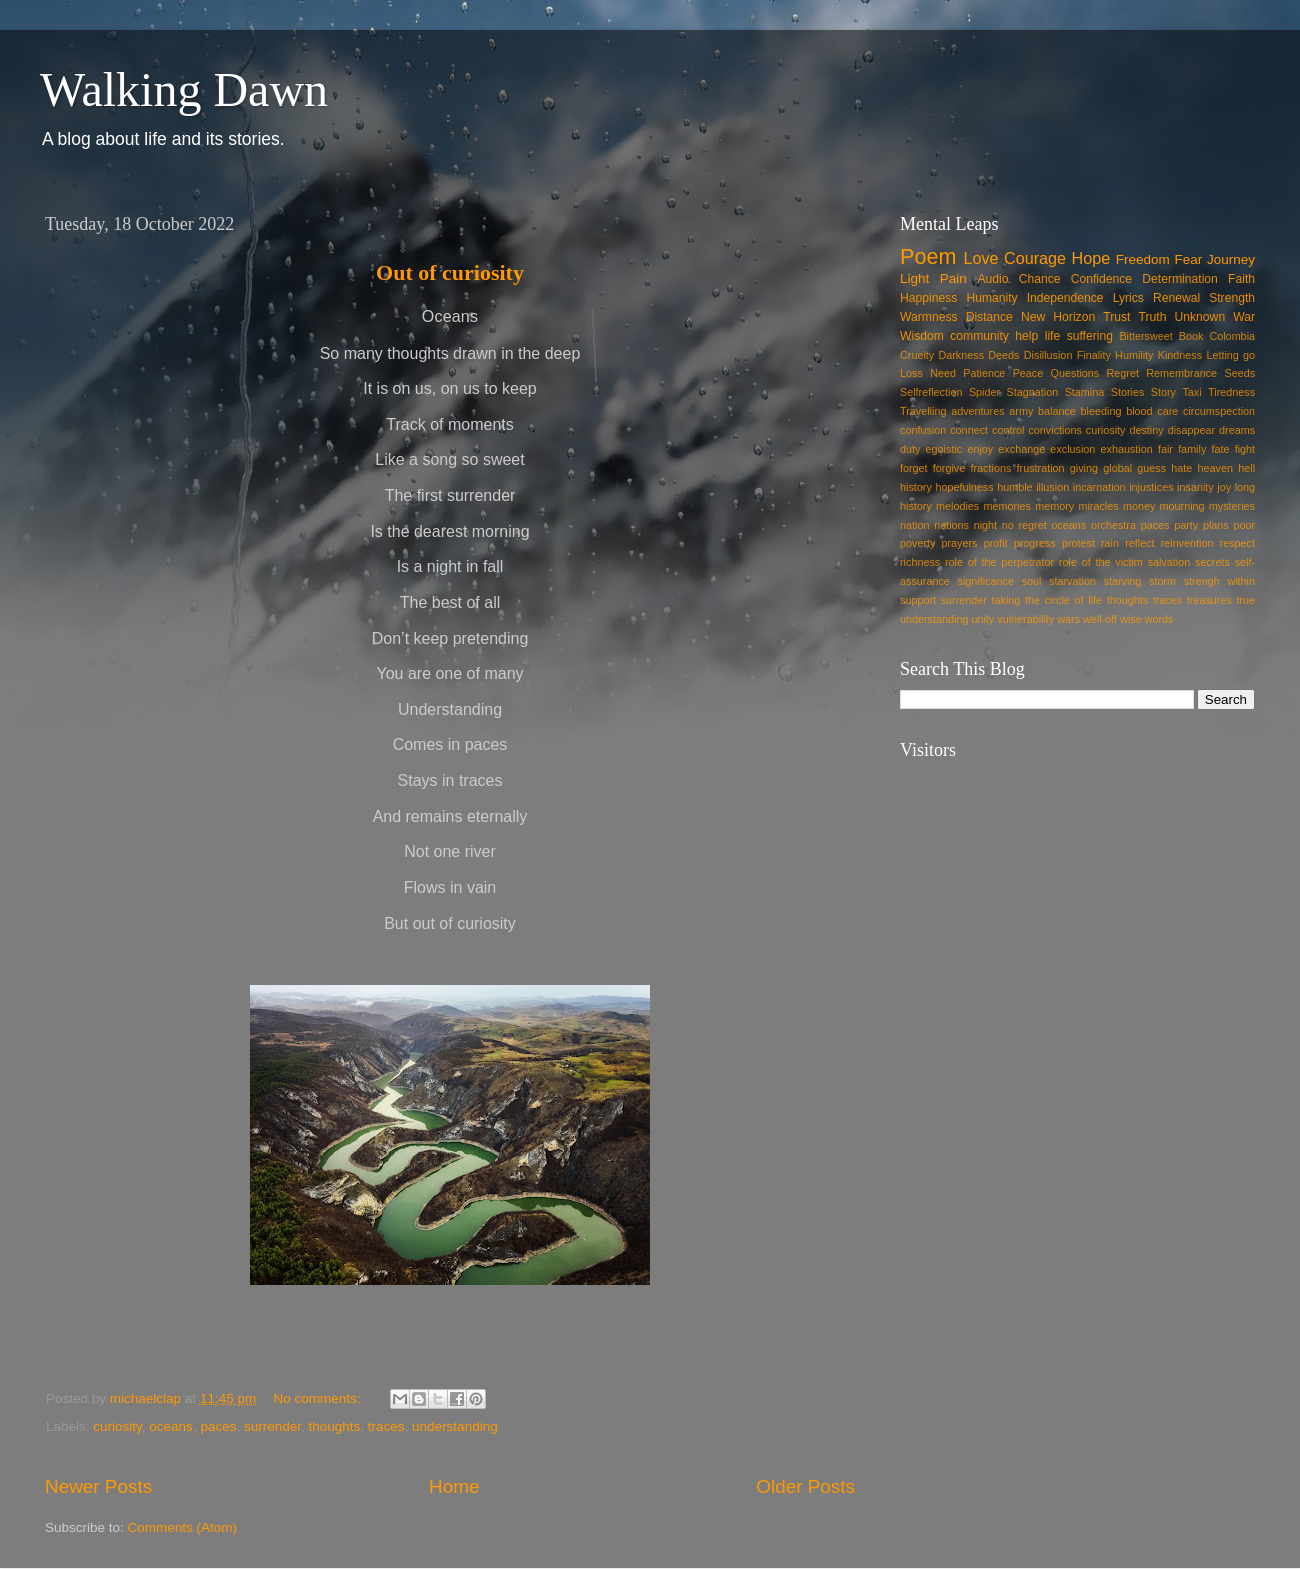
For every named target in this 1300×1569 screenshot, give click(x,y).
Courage (1035, 258)
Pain (953, 278)
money (1139, 506)
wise (1131, 619)
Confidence (1101, 279)
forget (914, 468)
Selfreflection (931, 392)
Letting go (1230, 355)
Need (943, 373)
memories (1007, 506)
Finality (1094, 355)
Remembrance (1181, 373)
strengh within (1219, 581)
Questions (1075, 373)
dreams (1237, 430)
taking (1006, 600)
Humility (1134, 355)
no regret (1024, 525)
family (1192, 449)
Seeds (1239, 373)
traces (386, 1426)
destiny (1146, 430)
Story (1163, 392)
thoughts (335, 1426)
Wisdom (922, 336)
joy (1224, 487)
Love (980, 258)
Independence (1065, 298)
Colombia (1232, 336)
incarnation (1099, 487)
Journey (1231, 259)
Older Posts (805, 1486)
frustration (1041, 468)
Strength (1232, 298)
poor (1244, 525)
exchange (1021, 449)
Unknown (1200, 317)
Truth (1153, 317)
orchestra (1113, 525)
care (1167, 411)
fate (1221, 449)
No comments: (318, 1398)
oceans (171, 1426)
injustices (1151, 487)
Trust (1116, 317)
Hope (1091, 258)
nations (951, 525)
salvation (1169, 562)
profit (996, 543)
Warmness (929, 317)
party (1186, 525)
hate (1181, 468)
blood (1139, 411)
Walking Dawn (184, 89)
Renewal (1176, 298)
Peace (1028, 373)
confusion (923, 430)
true (1245, 600)
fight (1245, 449)
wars (1068, 619)
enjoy (980, 449)
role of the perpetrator (999, 562)
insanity (1195, 487)
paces (218, 1426)
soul (1032, 581)
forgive (949, 468)
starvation (1072, 581)
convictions (1054, 430)
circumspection (1219, 411)
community (979, 336)
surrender (272, 1426)
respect (1237, 543)
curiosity (117, 1426)
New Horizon (1058, 317)
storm (1162, 581)
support (918, 600)
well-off (1100, 619)
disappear (1191, 430)
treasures (1209, 600)
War (1244, 317)
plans (1216, 525)
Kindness (1180, 355)
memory (1054, 506)
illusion (1052, 487)
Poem (928, 256)
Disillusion (1048, 355)
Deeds (1003, 355)
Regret (1123, 373)
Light (914, 278)
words (1159, 619)
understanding (455, 1426)
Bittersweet (1145, 336)
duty (910, 449)
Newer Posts (98, 1486)
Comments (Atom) (183, 1527)
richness (920, 562)
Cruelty (917, 355)
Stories (1128, 392)
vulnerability (1025, 619)
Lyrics (1128, 298)
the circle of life (1063, 600)
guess (1151, 468)
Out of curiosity (450, 272)
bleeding (1101, 411)
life (1053, 336)
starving (1123, 581)
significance (986, 581)
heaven (1215, 468)
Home (454, 1486)
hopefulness (964, 487)
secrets (1212, 562)
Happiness (928, 298)
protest (1078, 543)
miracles (1098, 506)
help (1026, 336)
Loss (911, 373)
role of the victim (1101, 562)
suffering (1090, 336)
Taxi (1191, 392)
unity (982, 619)
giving (1084, 468)
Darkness (961, 355)
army (1021, 411)
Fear (1188, 259)
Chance (1040, 279)
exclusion (1072, 449)
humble (1014, 487)
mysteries (1232, 506)
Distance (989, 317)
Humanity (991, 298)
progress (1035, 543)
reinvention (1187, 543)
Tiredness (1231, 392)
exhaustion (1127, 449)
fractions (991, 468)
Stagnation (1033, 392)
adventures (977, 411)
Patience (984, 373)
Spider (984, 392)
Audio (992, 279)
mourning (1182, 506)
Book (1191, 336)
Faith (1241, 279)
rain (1110, 543)
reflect (1139, 543)
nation (914, 525)
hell (1246, 468)
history (916, 487)
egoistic (944, 449)
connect (969, 430)
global (1117, 468)
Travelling (923, 411)
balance (1057, 411)
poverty (917, 543)
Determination (1180, 279)
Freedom (1143, 259)
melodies (957, 506)
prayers (960, 543)
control (1008, 430)
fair (1165, 449)
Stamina (1085, 392)
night (985, 525)
